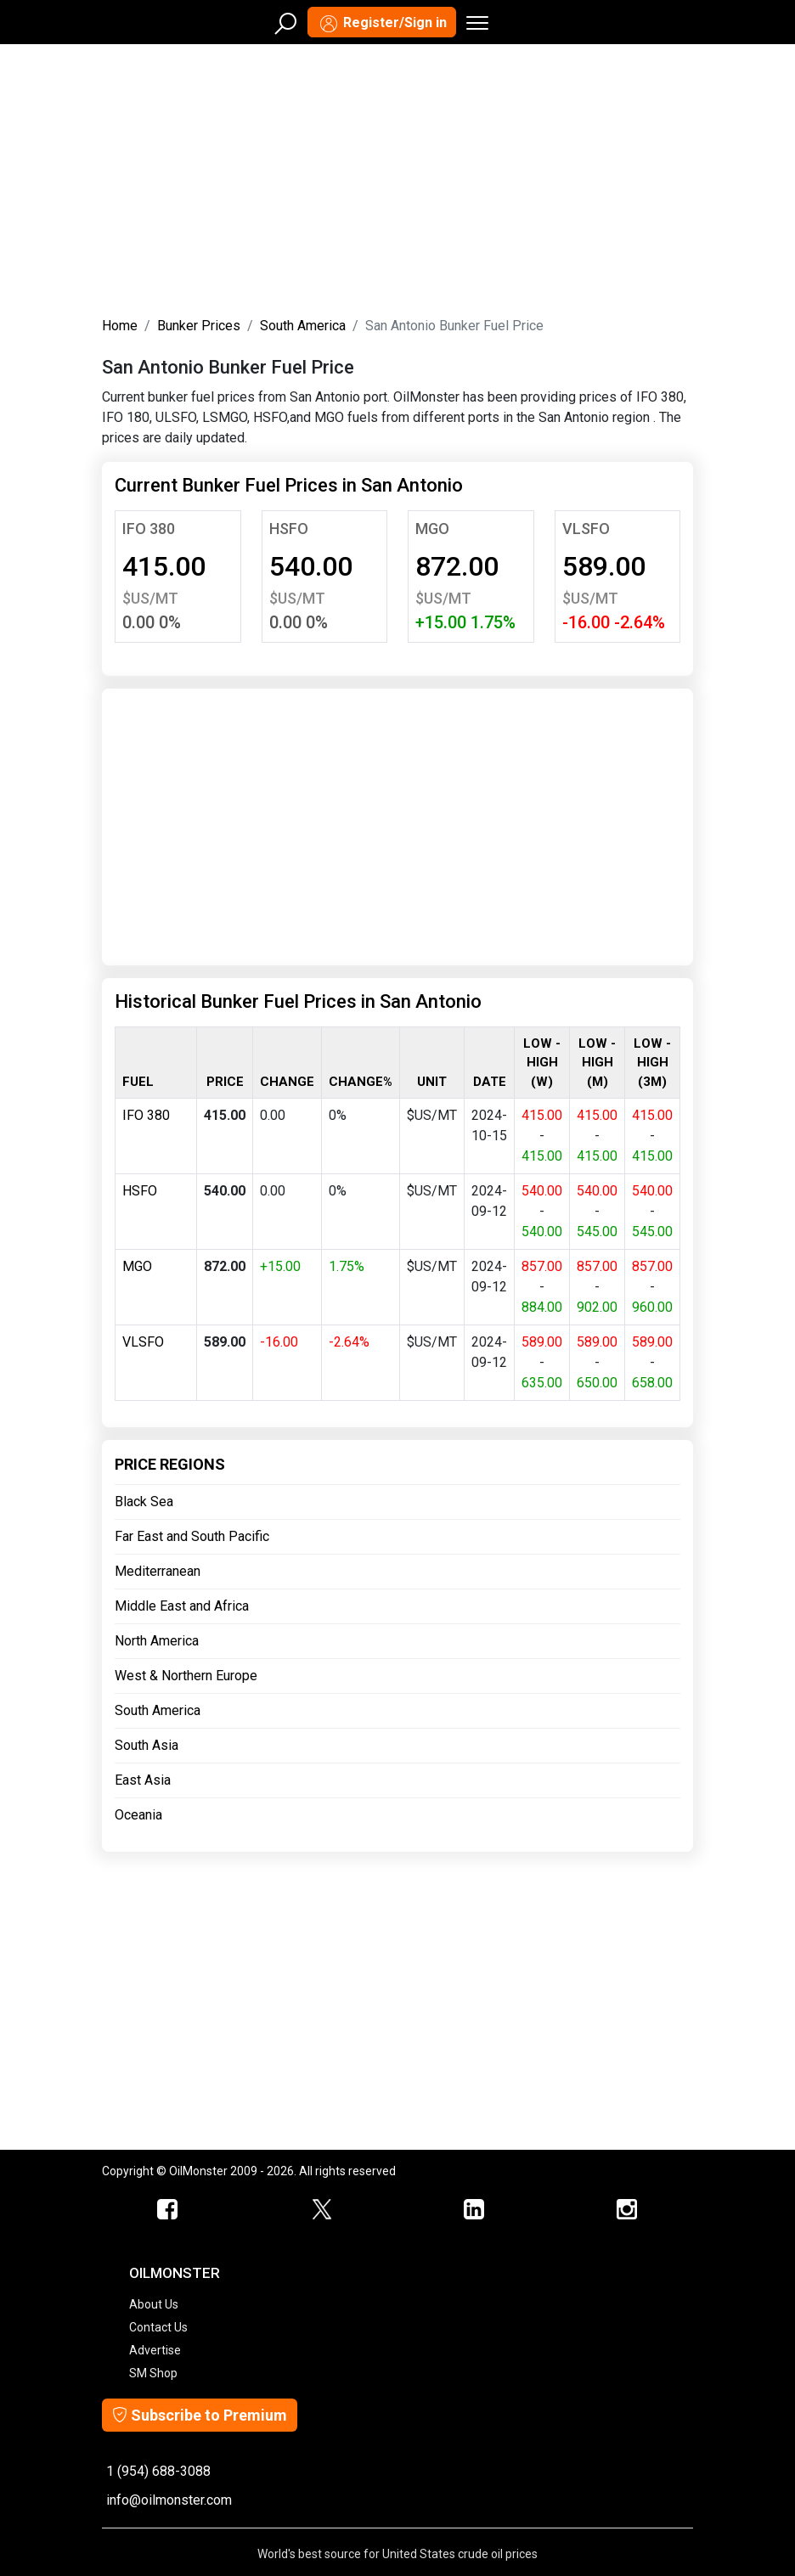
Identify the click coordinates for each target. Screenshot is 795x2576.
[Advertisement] (397, 176)
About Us (153, 2304)
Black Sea (144, 1501)
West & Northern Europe (186, 1676)
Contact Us (158, 2327)
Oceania (138, 1815)
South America (303, 326)
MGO (432, 528)
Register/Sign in (382, 24)
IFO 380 (148, 528)
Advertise (155, 2350)
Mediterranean (157, 1571)
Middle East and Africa (182, 1606)
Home (120, 326)
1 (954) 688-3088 (158, 2471)
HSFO (288, 528)
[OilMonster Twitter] (321, 2210)
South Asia (146, 1745)
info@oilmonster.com (169, 2500)
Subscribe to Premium (199, 2415)
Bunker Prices (198, 326)
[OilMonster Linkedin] (474, 2210)
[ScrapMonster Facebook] (168, 2210)
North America (157, 1641)
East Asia (143, 1780)
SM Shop (153, 2373)
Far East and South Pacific (192, 1536)
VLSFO (586, 528)
